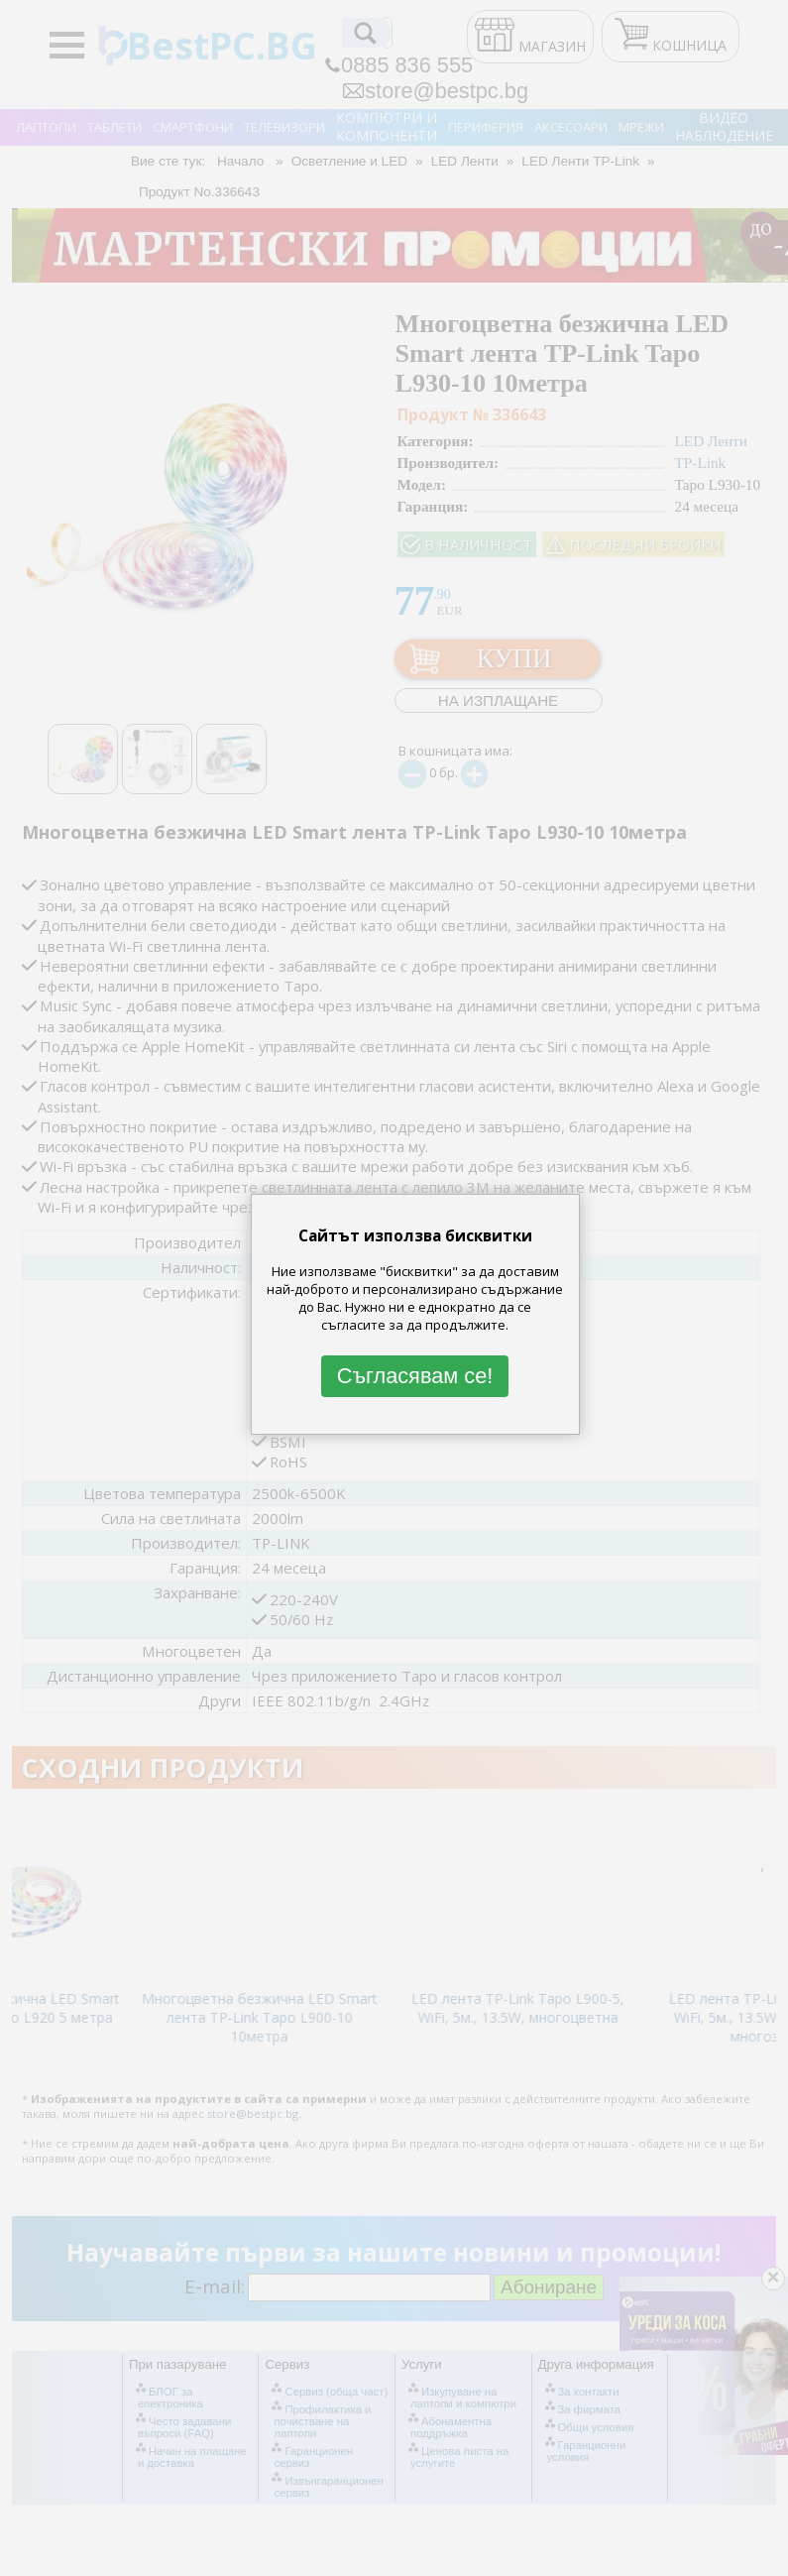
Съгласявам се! (415, 1375)
